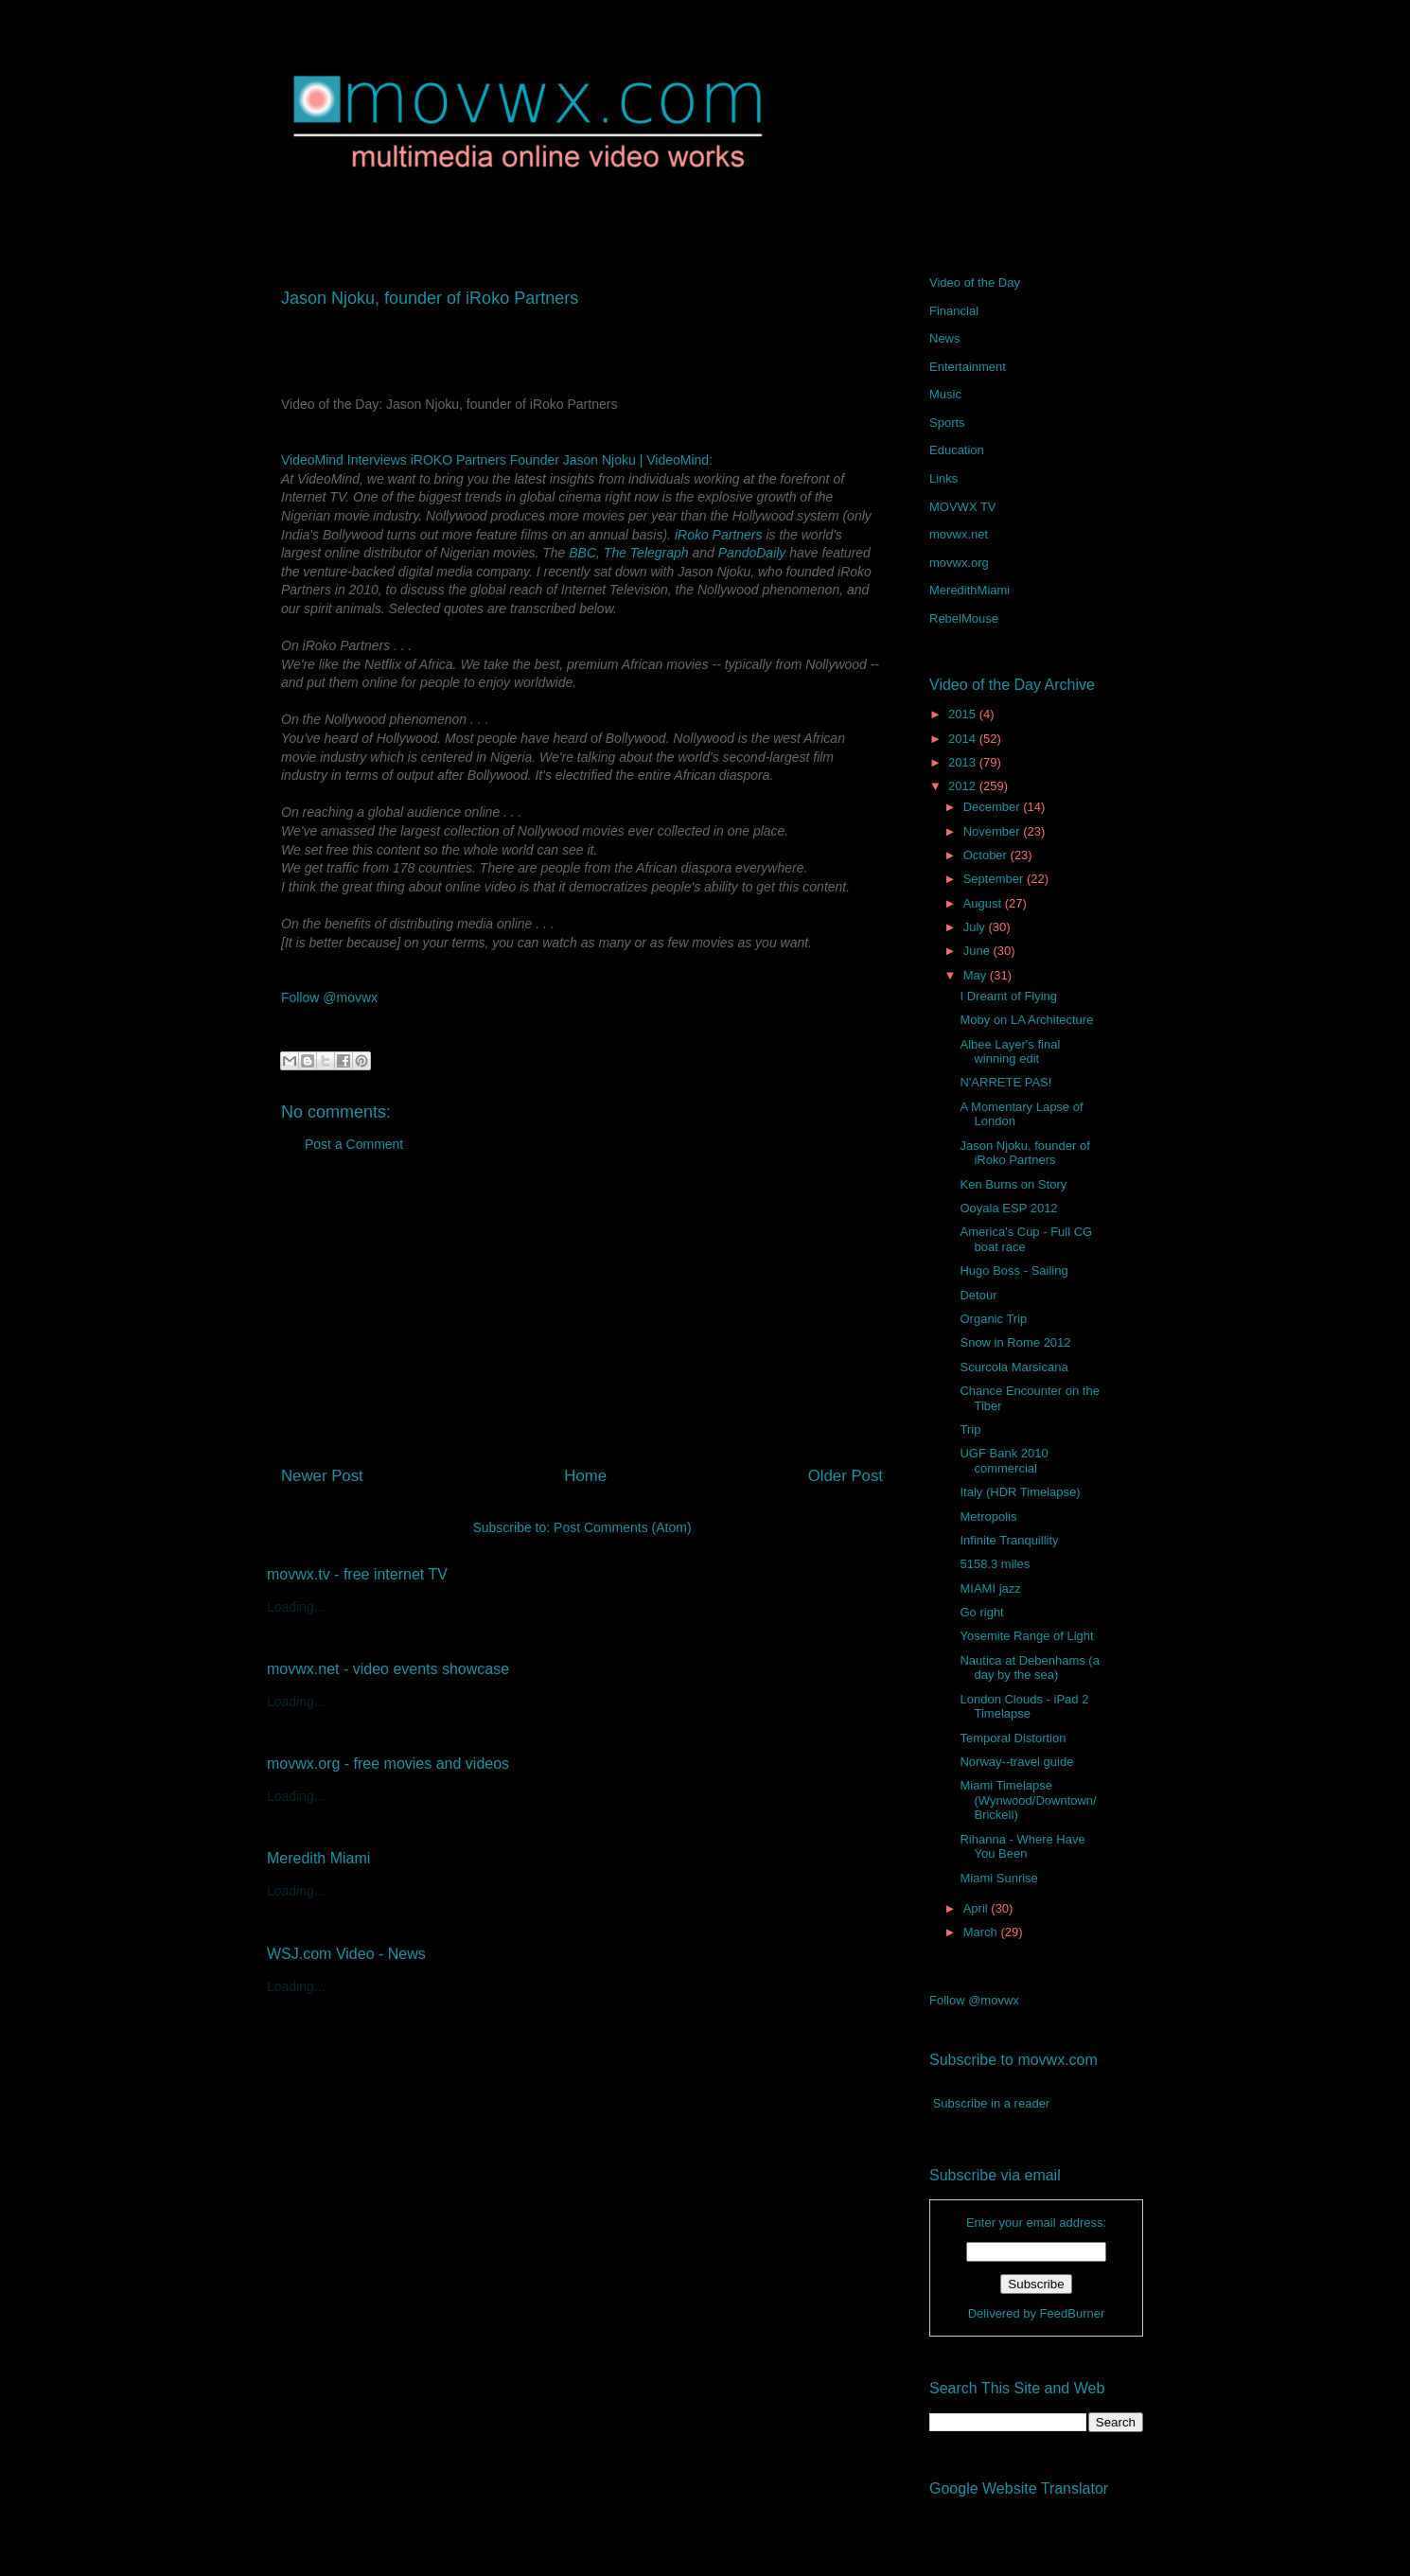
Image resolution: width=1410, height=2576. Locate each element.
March (982, 1932)
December (993, 807)
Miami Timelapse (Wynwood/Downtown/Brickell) (1028, 1800)
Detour (978, 1295)
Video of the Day (974, 282)
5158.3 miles (995, 1564)
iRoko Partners (719, 534)
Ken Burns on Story (1013, 1184)
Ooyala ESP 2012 (1008, 1208)
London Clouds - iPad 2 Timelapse (1024, 1706)
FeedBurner (1072, 2313)
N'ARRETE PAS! (1005, 1082)
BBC (582, 552)
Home (585, 1476)
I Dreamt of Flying (1008, 996)
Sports (947, 422)
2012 (963, 786)
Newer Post (322, 1476)
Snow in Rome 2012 (1015, 1342)
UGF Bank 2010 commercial (1004, 1460)
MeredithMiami (969, 590)
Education (956, 450)
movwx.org (959, 563)
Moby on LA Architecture (1026, 1020)
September (995, 879)
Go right (981, 1612)
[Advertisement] (582, 1316)
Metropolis (988, 1516)
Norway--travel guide (1016, 1762)
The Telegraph (646, 552)
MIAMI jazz (990, 1588)
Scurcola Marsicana (1013, 1367)
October (987, 855)
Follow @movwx (329, 997)
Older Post (845, 1476)
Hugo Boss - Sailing (1013, 1270)
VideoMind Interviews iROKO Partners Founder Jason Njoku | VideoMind (495, 460)
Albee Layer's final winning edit (1010, 1052)
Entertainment (967, 367)
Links (943, 478)
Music (945, 394)
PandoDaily (752, 552)
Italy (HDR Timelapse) (1020, 1492)
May (976, 975)
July (976, 927)
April (977, 1908)
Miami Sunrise (998, 1878)
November (993, 831)
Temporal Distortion (1013, 1738)
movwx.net (958, 534)
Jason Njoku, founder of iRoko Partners (1024, 1153)
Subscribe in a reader (991, 2103)
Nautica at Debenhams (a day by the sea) (1029, 1668)
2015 (963, 714)
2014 (963, 739)
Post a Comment (354, 1144)
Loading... (296, 1606)
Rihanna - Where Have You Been (1022, 1846)
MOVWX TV (962, 507)
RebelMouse (963, 618)
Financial (953, 311)
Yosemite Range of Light (1026, 1636)
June (978, 951)
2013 (963, 762)
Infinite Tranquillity (1009, 1540)
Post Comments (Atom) (622, 1527)
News (945, 338)
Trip (970, 1429)
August (984, 903)
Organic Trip (993, 1319)
